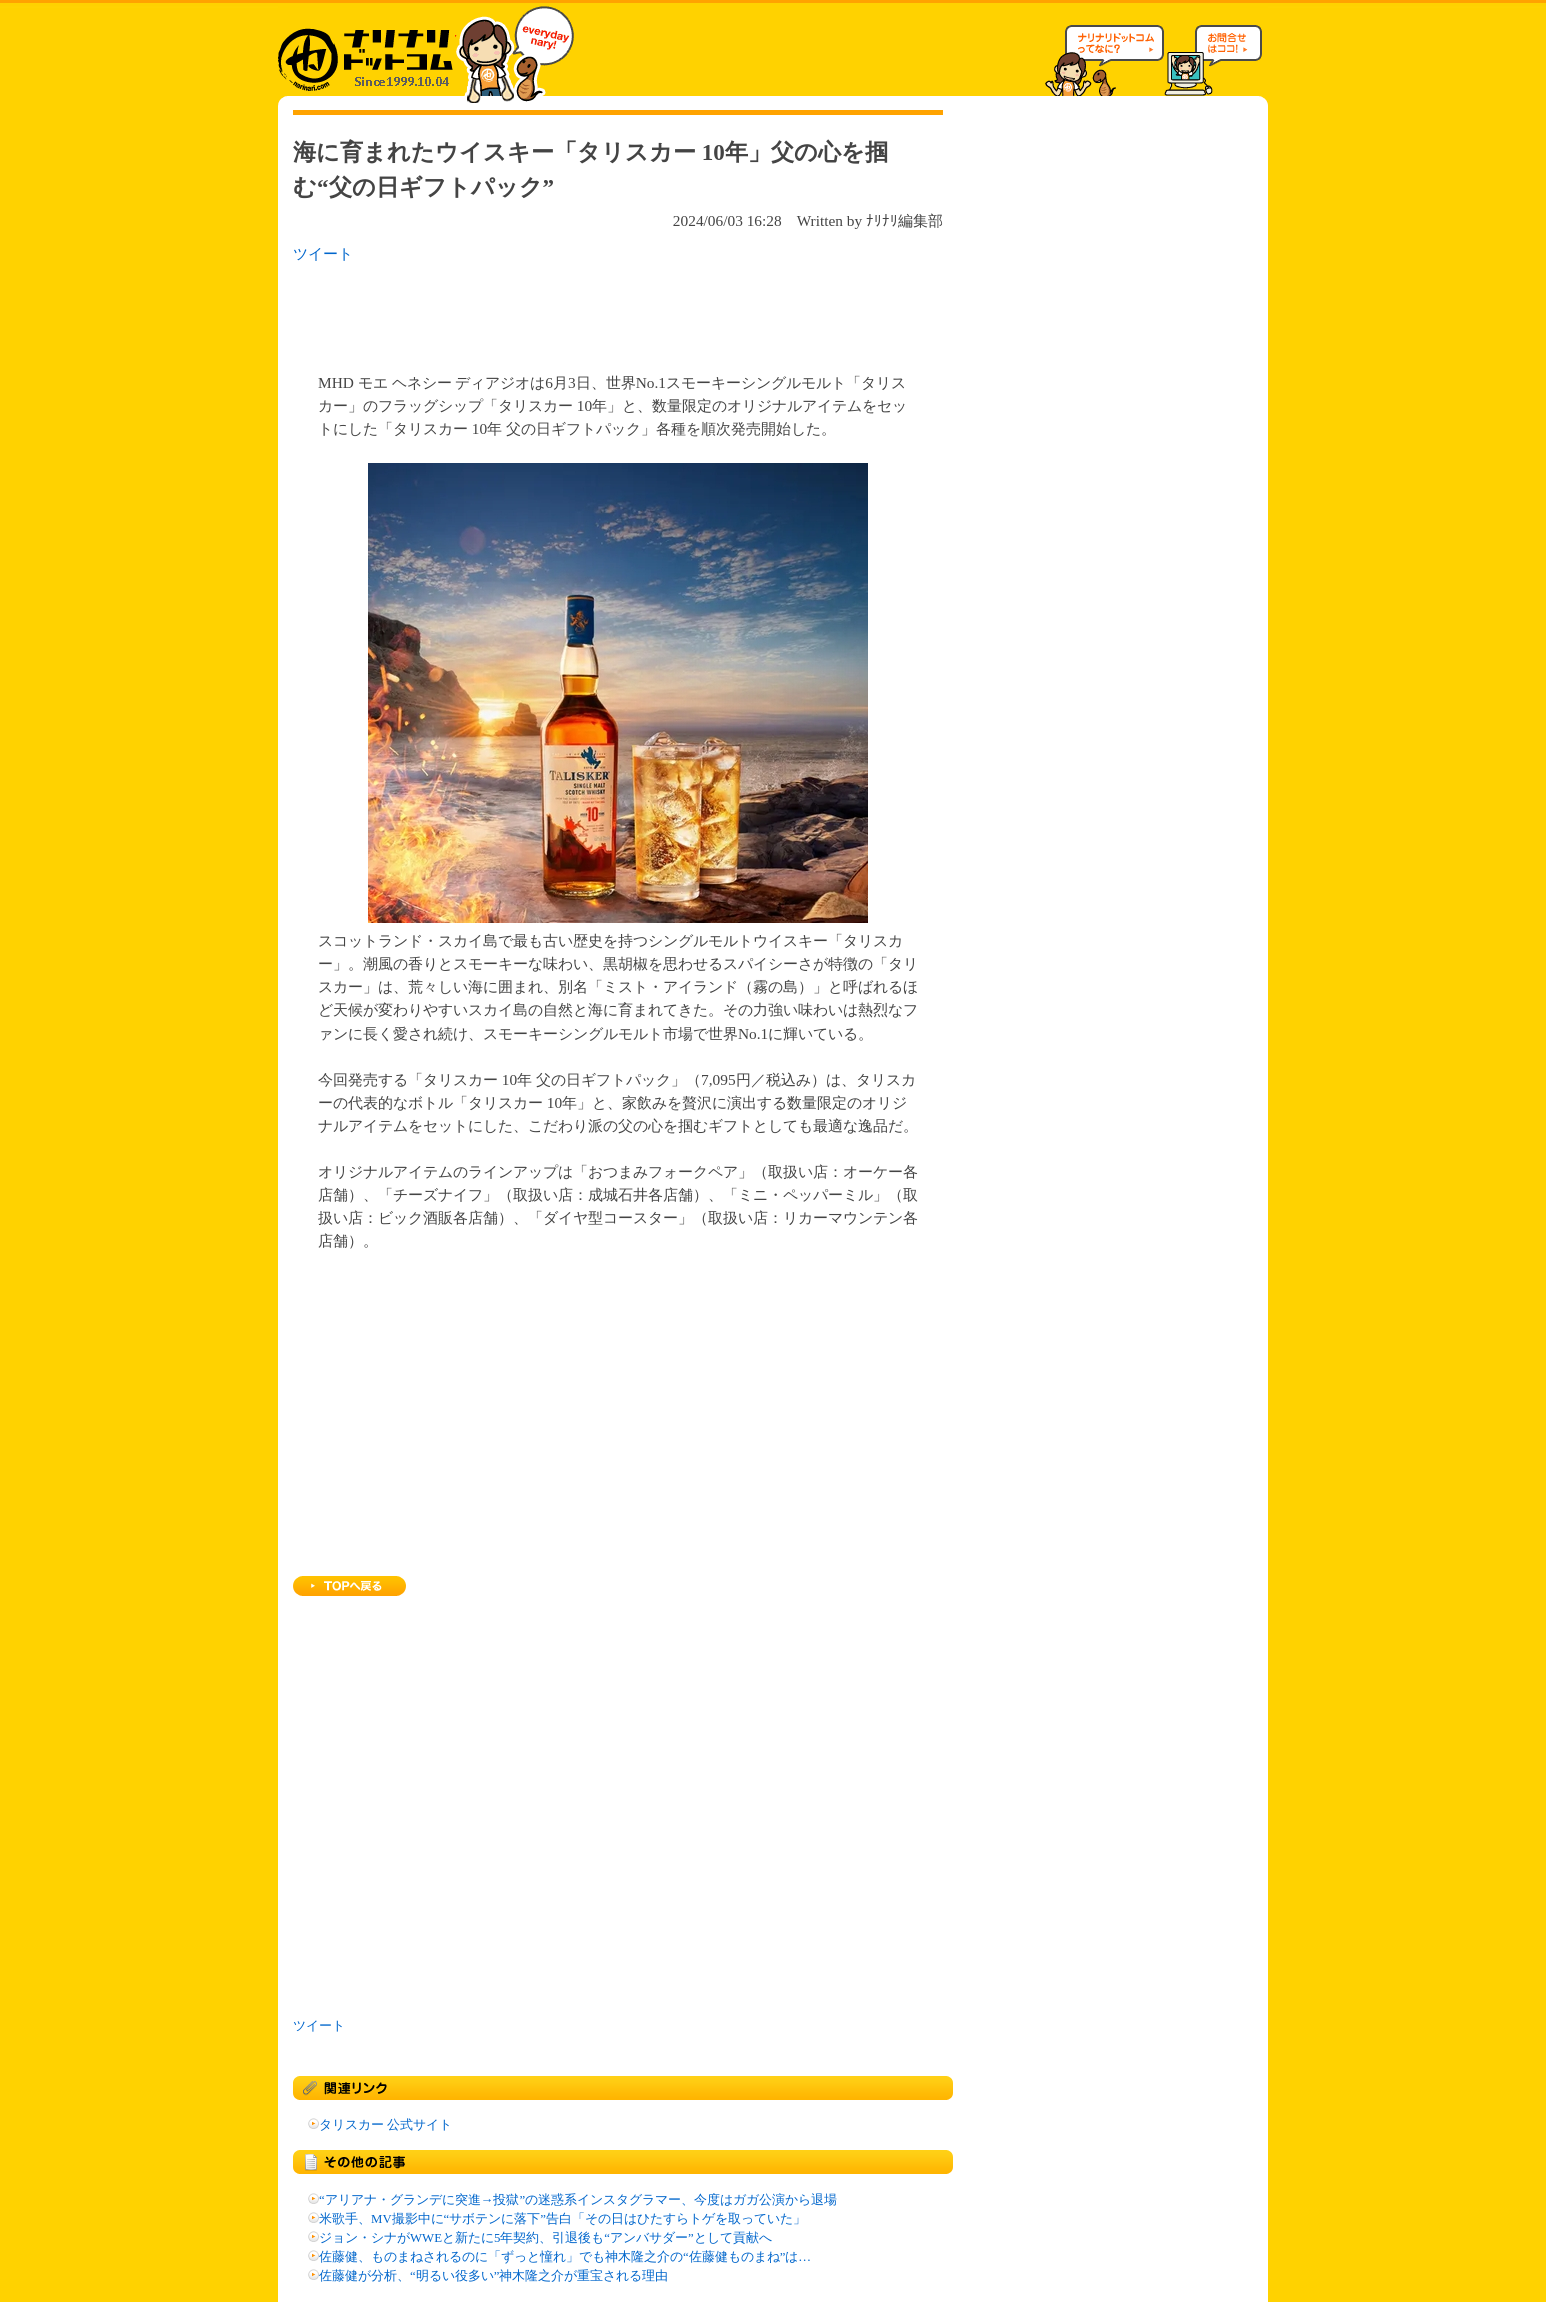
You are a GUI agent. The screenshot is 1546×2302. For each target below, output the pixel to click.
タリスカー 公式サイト (385, 2125)
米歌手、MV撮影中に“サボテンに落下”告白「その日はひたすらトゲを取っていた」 (562, 2219)
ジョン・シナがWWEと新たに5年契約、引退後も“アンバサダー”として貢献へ (545, 2238)
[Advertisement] (552, 312)
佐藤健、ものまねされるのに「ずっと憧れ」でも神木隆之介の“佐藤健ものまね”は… (565, 2257)
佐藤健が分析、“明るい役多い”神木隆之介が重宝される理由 (493, 2276)
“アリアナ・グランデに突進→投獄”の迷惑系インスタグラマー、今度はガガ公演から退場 (578, 2200)
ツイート (323, 253)
